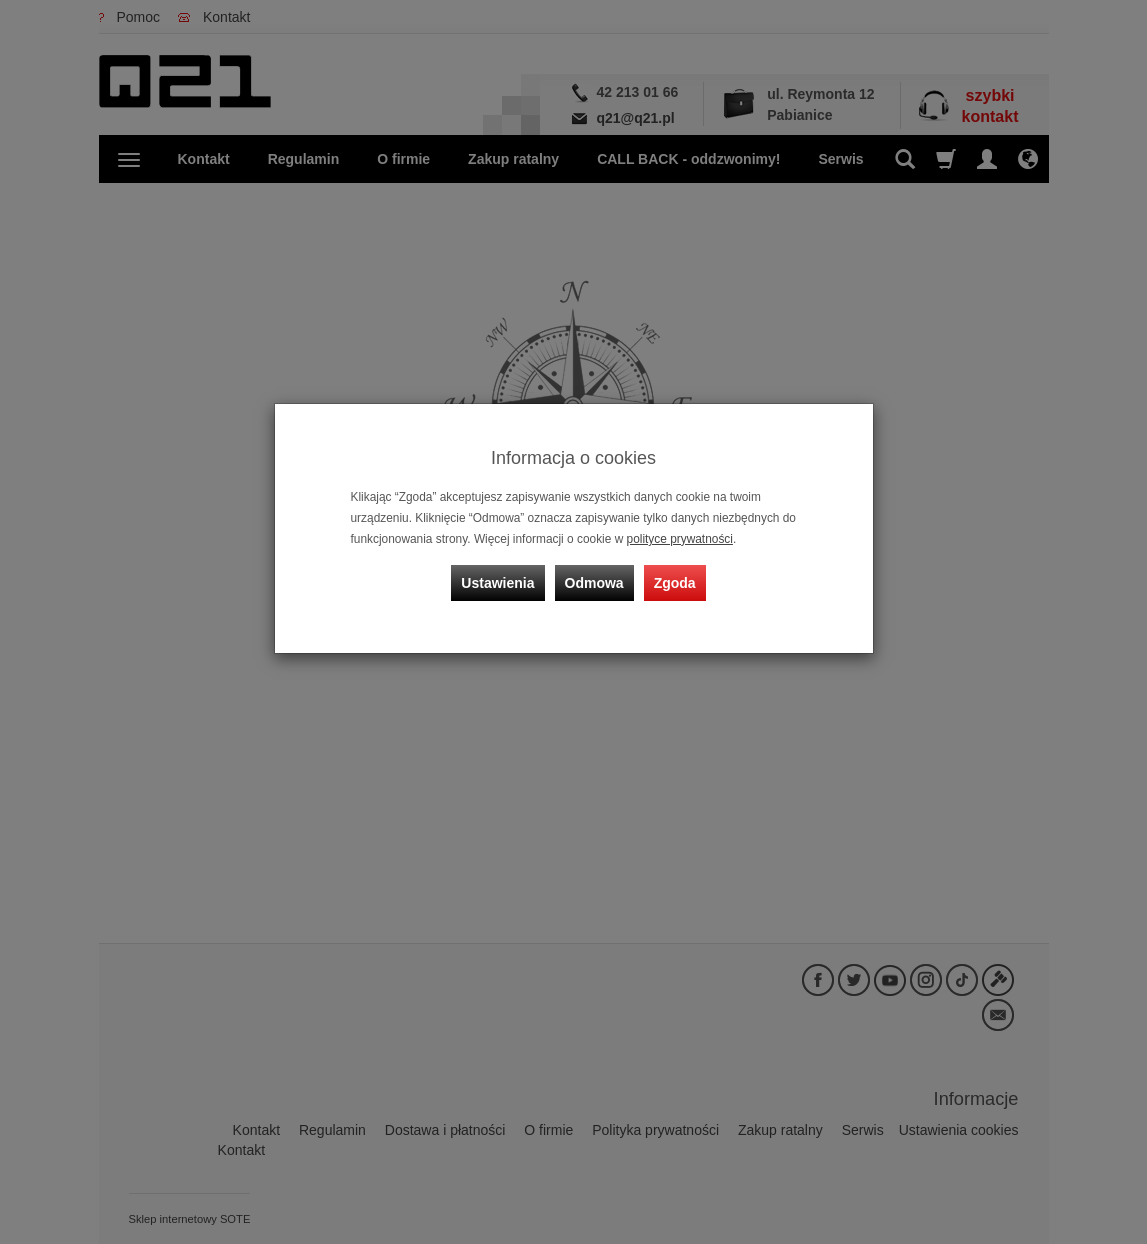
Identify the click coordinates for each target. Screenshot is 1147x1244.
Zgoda (675, 583)
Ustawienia (497, 583)
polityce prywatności (680, 539)
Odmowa (594, 583)
